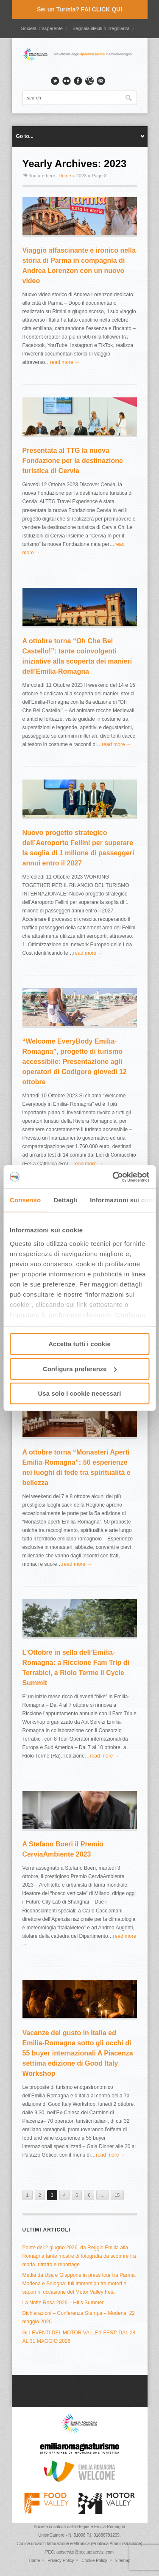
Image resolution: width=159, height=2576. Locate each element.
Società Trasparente (41, 28)
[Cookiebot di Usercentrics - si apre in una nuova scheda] (113, 1176)
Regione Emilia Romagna (101, 2526)
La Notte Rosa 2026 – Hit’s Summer (63, 2303)
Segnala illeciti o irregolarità (101, 28)
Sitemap (123, 2560)
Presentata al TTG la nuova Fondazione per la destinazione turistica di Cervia (72, 460)
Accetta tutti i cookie (79, 1343)
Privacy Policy (60, 2560)
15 (117, 2195)
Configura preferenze (80, 1368)
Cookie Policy (94, 2560)
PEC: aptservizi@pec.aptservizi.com (79, 2552)
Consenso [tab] (25, 1200)
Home (65, 175)
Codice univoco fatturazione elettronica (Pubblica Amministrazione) (79, 2543)
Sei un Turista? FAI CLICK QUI (79, 9)
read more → (65, 362)
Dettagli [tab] (65, 1200)
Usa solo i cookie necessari (79, 1393)
